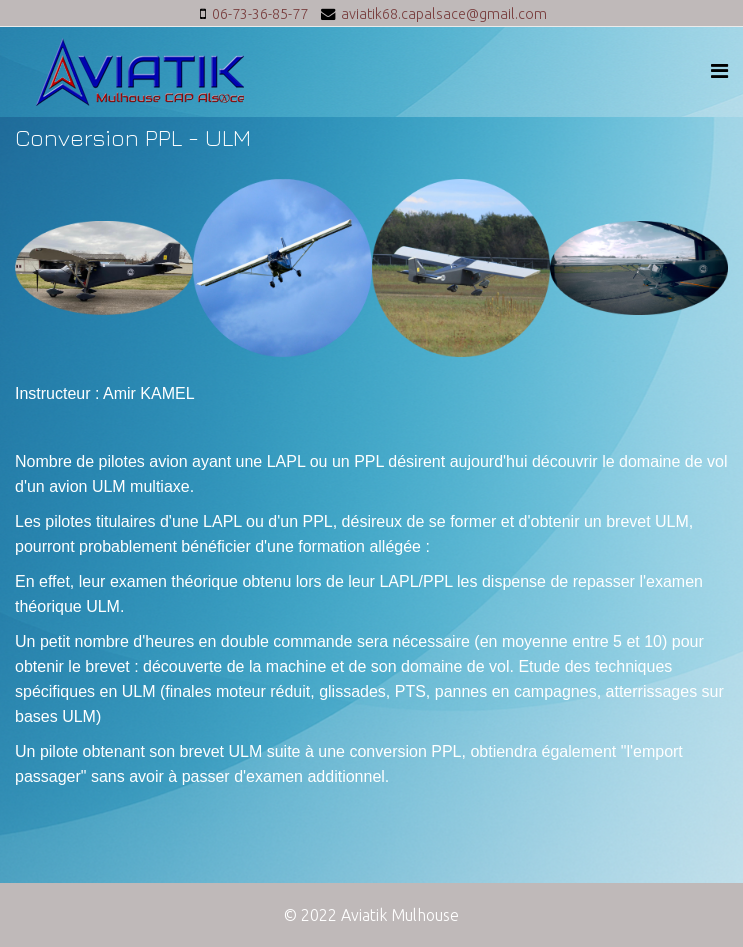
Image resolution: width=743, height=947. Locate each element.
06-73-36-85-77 (260, 14)
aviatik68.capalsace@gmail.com (444, 14)
